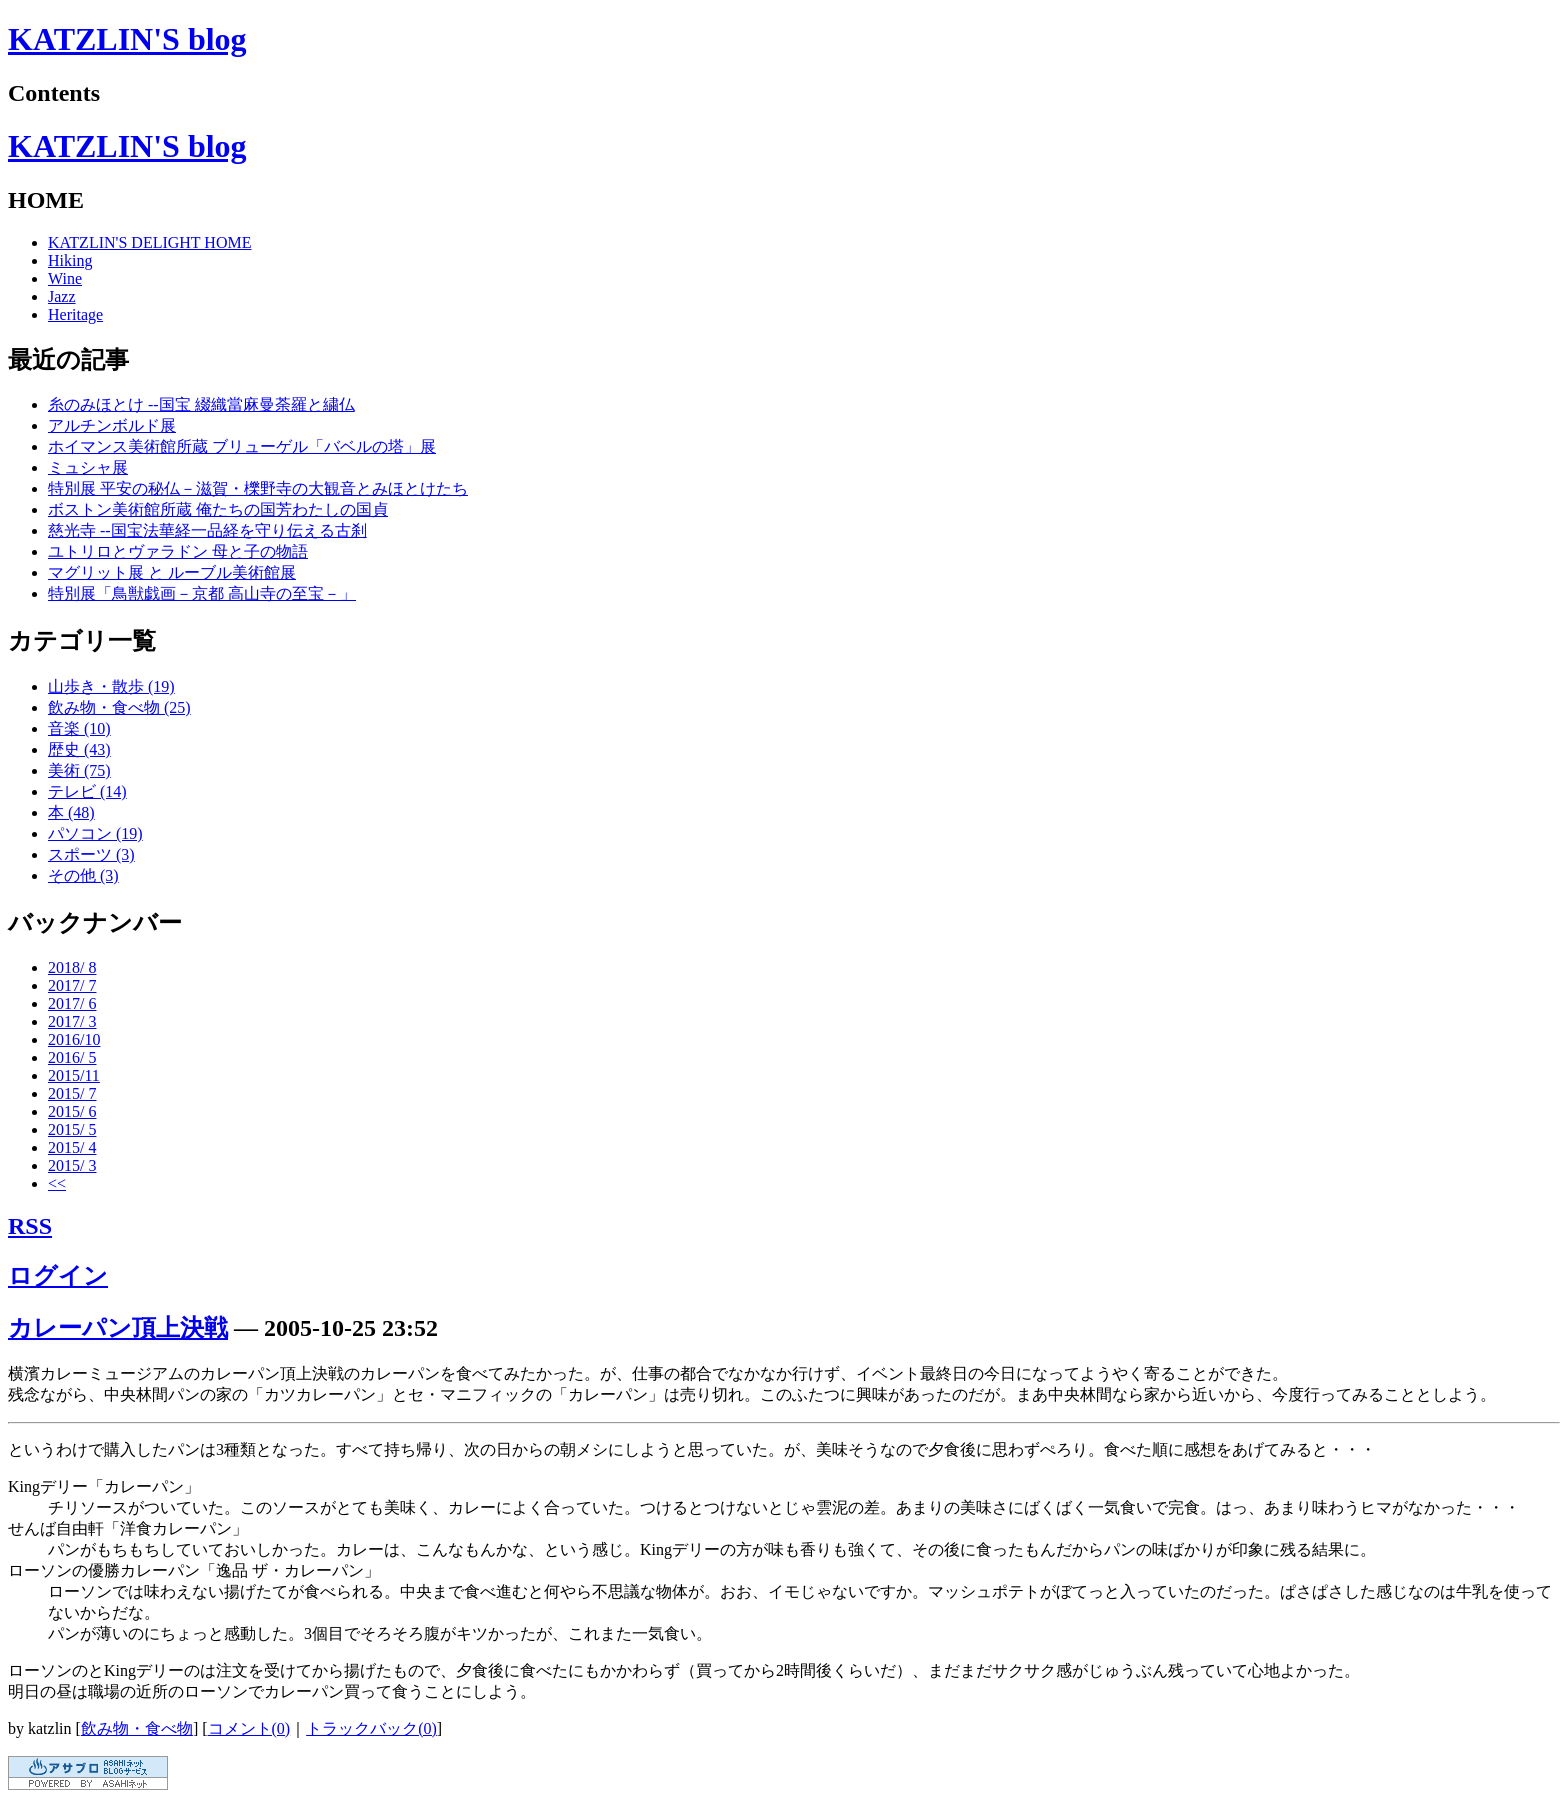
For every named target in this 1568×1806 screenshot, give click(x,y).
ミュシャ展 (88, 467)
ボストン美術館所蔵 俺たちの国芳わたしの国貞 (218, 509)
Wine (65, 278)
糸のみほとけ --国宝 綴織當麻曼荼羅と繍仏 (201, 404)
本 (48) (71, 812)
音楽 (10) (79, 728)
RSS (30, 1226)
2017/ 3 (72, 1021)
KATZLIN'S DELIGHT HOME (149, 242)
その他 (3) (83, 875)
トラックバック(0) (371, 1728)
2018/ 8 (72, 967)
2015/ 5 (72, 1129)
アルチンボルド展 (112, 425)
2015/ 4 (72, 1147)
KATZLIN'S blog (127, 39)
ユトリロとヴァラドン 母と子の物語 (178, 551)
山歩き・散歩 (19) (111, 686)
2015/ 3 (72, 1165)
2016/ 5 (72, 1057)
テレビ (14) (87, 791)
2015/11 (74, 1075)
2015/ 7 (72, 1093)
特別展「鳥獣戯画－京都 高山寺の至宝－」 (202, 593)
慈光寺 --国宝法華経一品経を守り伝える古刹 (207, 530)
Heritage (75, 314)
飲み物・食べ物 (137, 1728)
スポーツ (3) (91, 854)
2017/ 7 (72, 985)
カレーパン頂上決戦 (118, 1328)
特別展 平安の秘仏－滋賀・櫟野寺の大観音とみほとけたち (258, 488)
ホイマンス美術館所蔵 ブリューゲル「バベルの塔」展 (242, 446)
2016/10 (74, 1039)
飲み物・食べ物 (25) (119, 707)
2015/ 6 (72, 1111)
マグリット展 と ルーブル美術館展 (172, 572)
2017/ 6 (72, 1003)
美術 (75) (79, 770)
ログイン (58, 1276)
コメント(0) (249, 1728)
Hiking (70, 260)
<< (57, 1183)
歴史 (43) (79, 749)
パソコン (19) (95, 833)
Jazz (62, 296)
